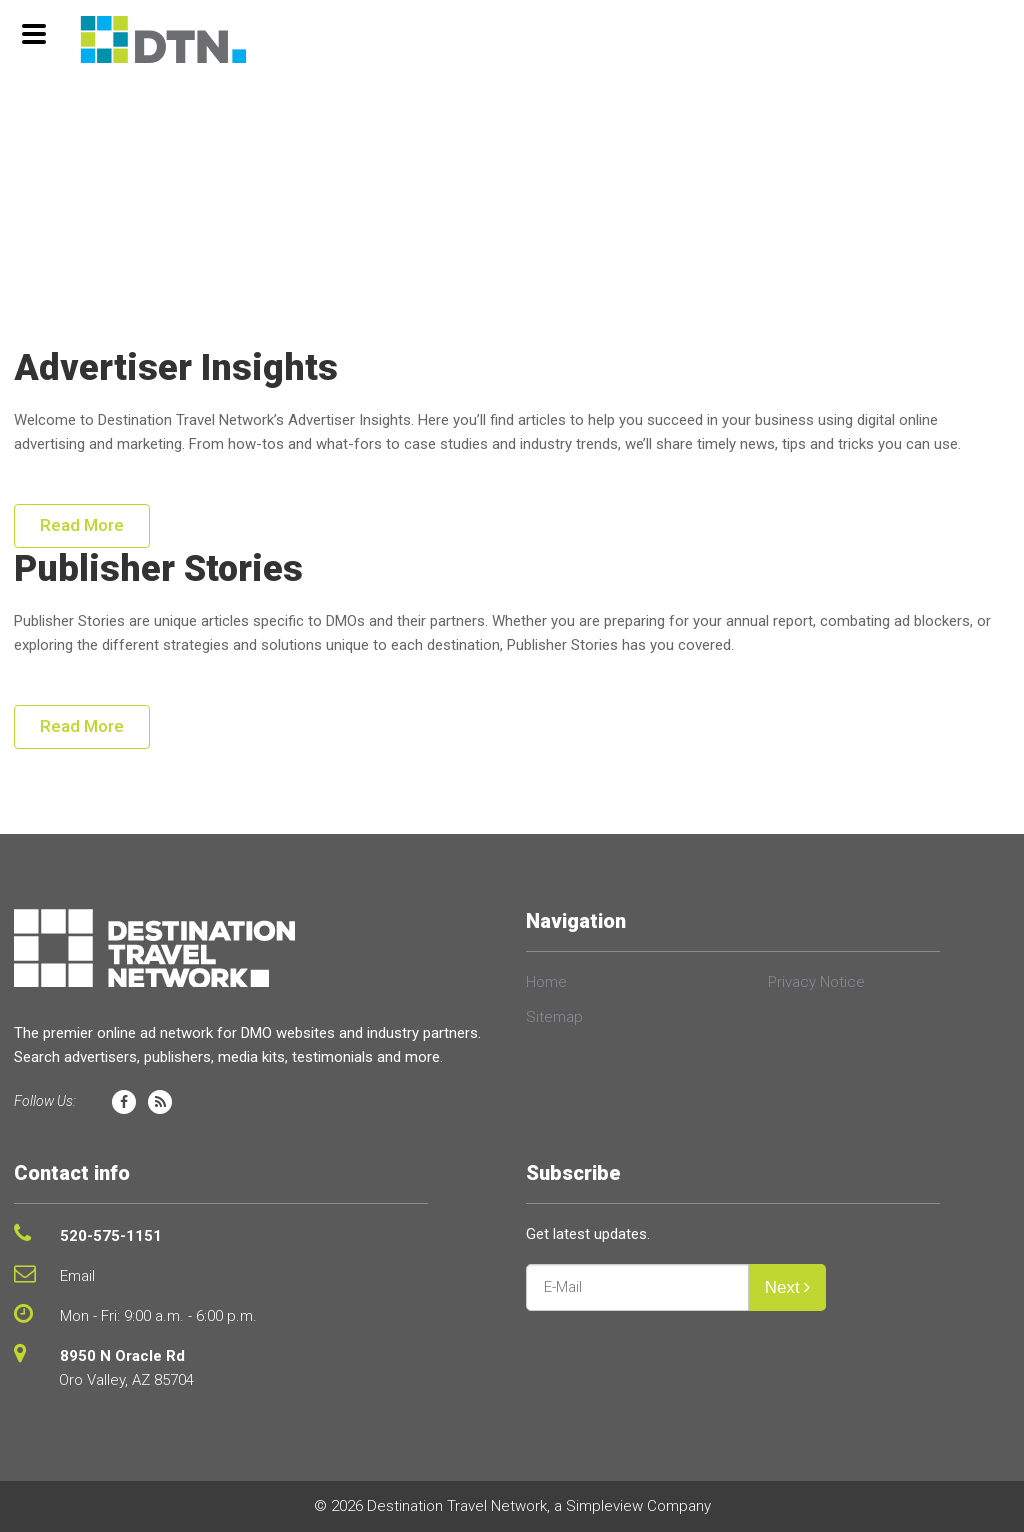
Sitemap (554, 1017)
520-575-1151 (111, 1236)
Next (788, 1287)
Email (77, 1276)
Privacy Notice (816, 982)
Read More (82, 525)
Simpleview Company (638, 1506)
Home (546, 982)
